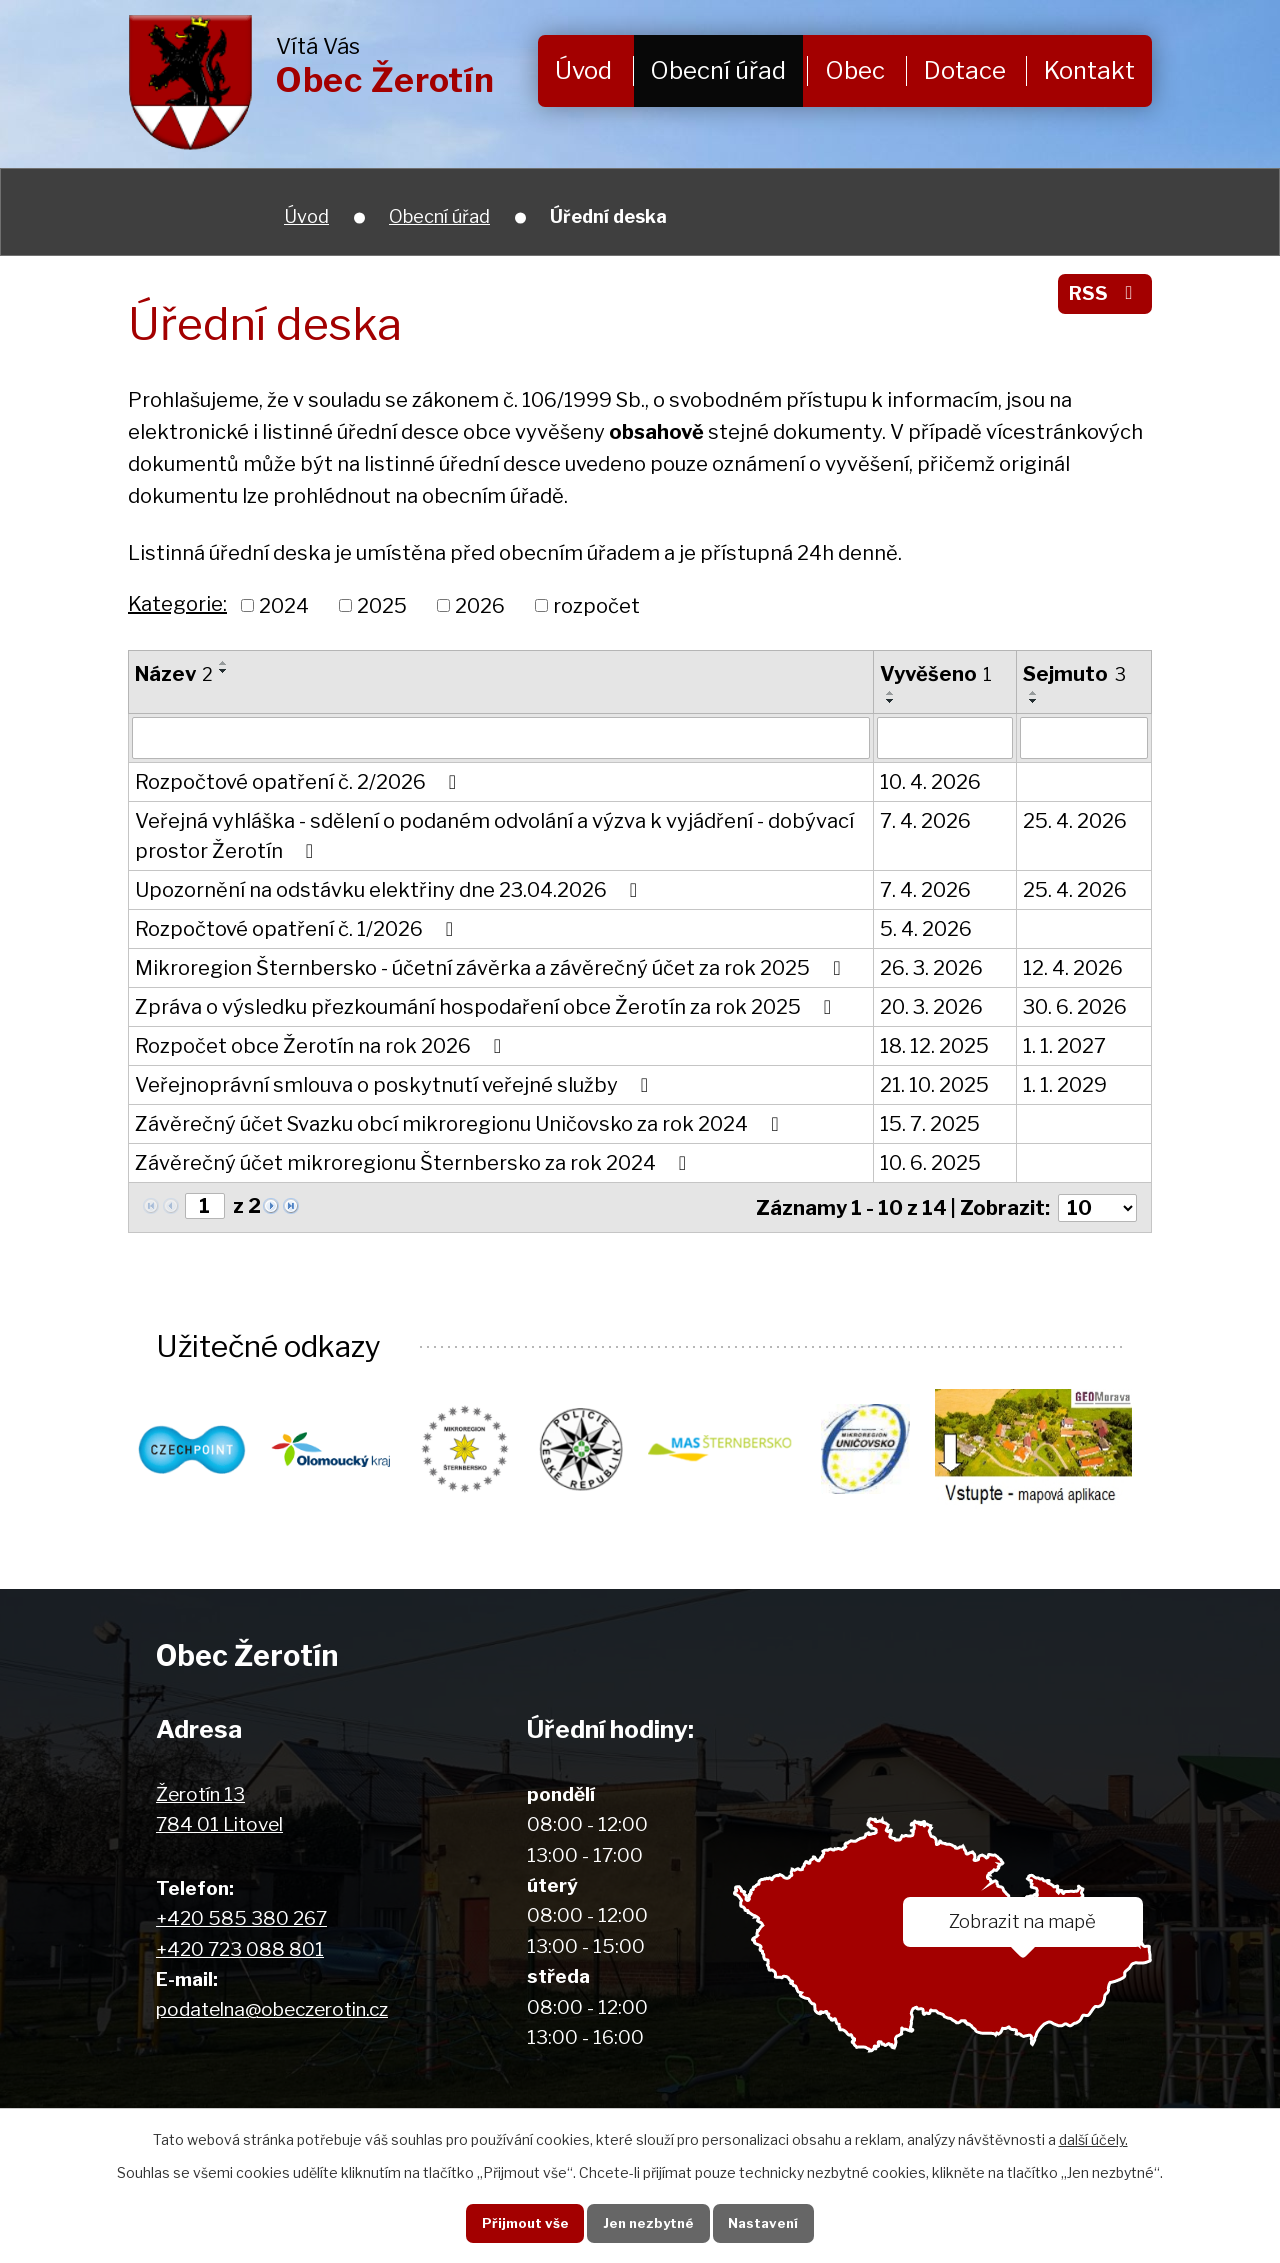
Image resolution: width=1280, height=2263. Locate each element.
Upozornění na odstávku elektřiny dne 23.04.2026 (390, 890)
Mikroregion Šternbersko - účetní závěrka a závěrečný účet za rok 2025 (492, 968)
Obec (855, 70)
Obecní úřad (718, 70)
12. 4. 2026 (1073, 968)
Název (174, 674)
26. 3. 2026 (931, 968)
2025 (382, 605)
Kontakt (1089, 70)
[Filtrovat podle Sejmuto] (1084, 738)
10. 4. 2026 (930, 782)
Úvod (583, 70)
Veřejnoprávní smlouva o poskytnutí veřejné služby (396, 1085)
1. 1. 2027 (1064, 1046)
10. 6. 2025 (930, 1163)
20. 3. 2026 (931, 1007)
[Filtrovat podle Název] (501, 738)
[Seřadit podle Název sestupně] (224, 671)
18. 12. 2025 (934, 1046)
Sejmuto (1074, 674)
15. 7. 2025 (930, 1124)
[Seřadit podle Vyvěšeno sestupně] (891, 701)
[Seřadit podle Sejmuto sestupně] (1034, 701)
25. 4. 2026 (1075, 821)
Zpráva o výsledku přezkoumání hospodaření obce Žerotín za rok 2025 (487, 1007)
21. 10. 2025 (934, 1085)
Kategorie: (177, 604)
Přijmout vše (519, 2222)
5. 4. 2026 (926, 929)
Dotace (965, 70)
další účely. (1093, 2138)
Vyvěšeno (936, 674)
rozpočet (596, 605)
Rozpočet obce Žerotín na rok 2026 (322, 1046)
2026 (480, 605)
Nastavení (767, 2222)
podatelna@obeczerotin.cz (272, 2009)
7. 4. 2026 (925, 821)
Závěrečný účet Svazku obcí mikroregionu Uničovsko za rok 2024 (461, 1124)
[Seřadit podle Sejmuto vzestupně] (1034, 693)
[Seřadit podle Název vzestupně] (224, 663)
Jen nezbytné (647, 2222)
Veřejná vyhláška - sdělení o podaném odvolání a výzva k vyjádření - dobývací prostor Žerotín (494, 836)
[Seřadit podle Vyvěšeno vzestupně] (891, 693)
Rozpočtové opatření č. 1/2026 (298, 929)
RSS (1104, 294)
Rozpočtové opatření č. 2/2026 (300, 782)
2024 (284, 605)
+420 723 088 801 (240, 1948)
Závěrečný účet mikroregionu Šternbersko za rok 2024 (415, 1163)
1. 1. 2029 (1065, 1085)
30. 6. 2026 (1075, 1007)
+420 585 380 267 (241, 1918)
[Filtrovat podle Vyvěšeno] (945, 738)
